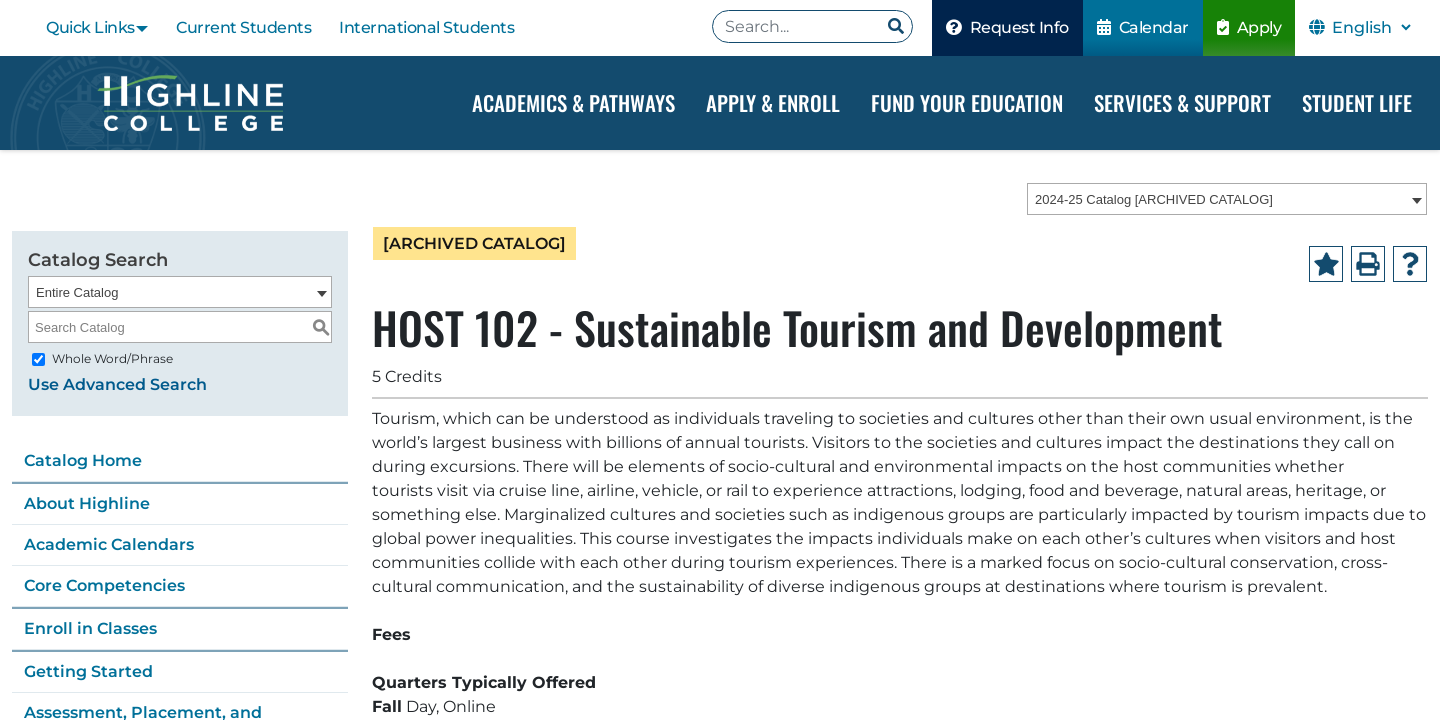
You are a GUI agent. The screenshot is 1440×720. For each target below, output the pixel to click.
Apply (1249, 27)
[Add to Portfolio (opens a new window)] (1326, 264)
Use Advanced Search (117, 384)
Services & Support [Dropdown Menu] (1182, 102)
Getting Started (88, 671)
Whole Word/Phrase (112, 358)
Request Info (1007, 27)
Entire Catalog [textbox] (77, 292)
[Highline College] (190, 103)
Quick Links (90, 27)
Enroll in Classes (90, 628)
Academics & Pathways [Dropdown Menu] (573, 102)
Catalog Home (83, 460)
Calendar (1143, 27)
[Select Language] (1371, 27)
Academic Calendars (109, 544)
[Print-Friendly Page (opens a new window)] (1368, 264)
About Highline (87, 503)
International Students (426, 27)
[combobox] (1227, 199)
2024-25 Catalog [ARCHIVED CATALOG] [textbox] (1154, 199)
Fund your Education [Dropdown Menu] (967, 102)
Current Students (243, 27)
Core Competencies (104, 585)
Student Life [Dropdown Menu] (1357, 102)
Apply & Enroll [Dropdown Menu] (773, 102)
